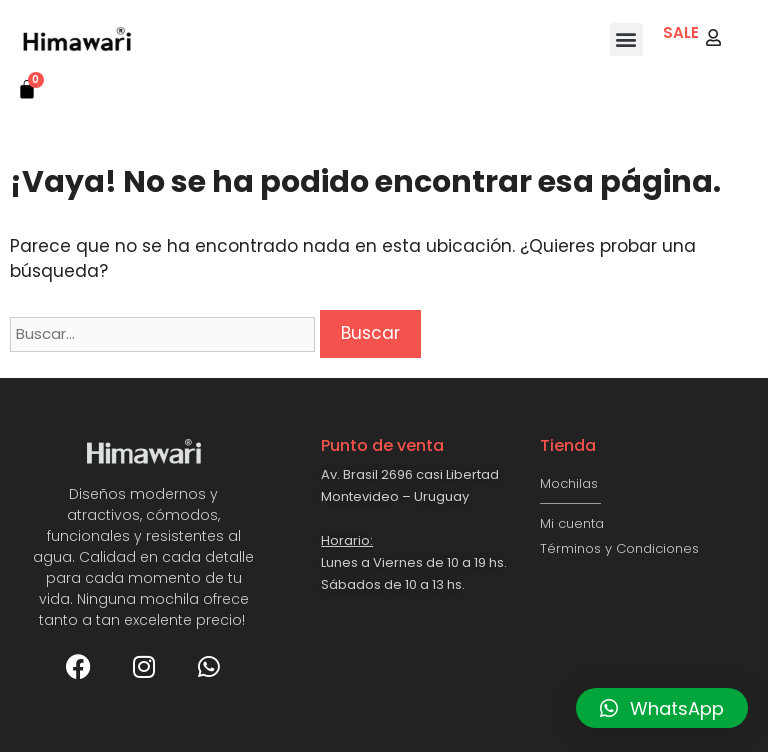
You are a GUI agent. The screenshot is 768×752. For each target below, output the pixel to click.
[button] (626, 39)
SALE (681, 32)
